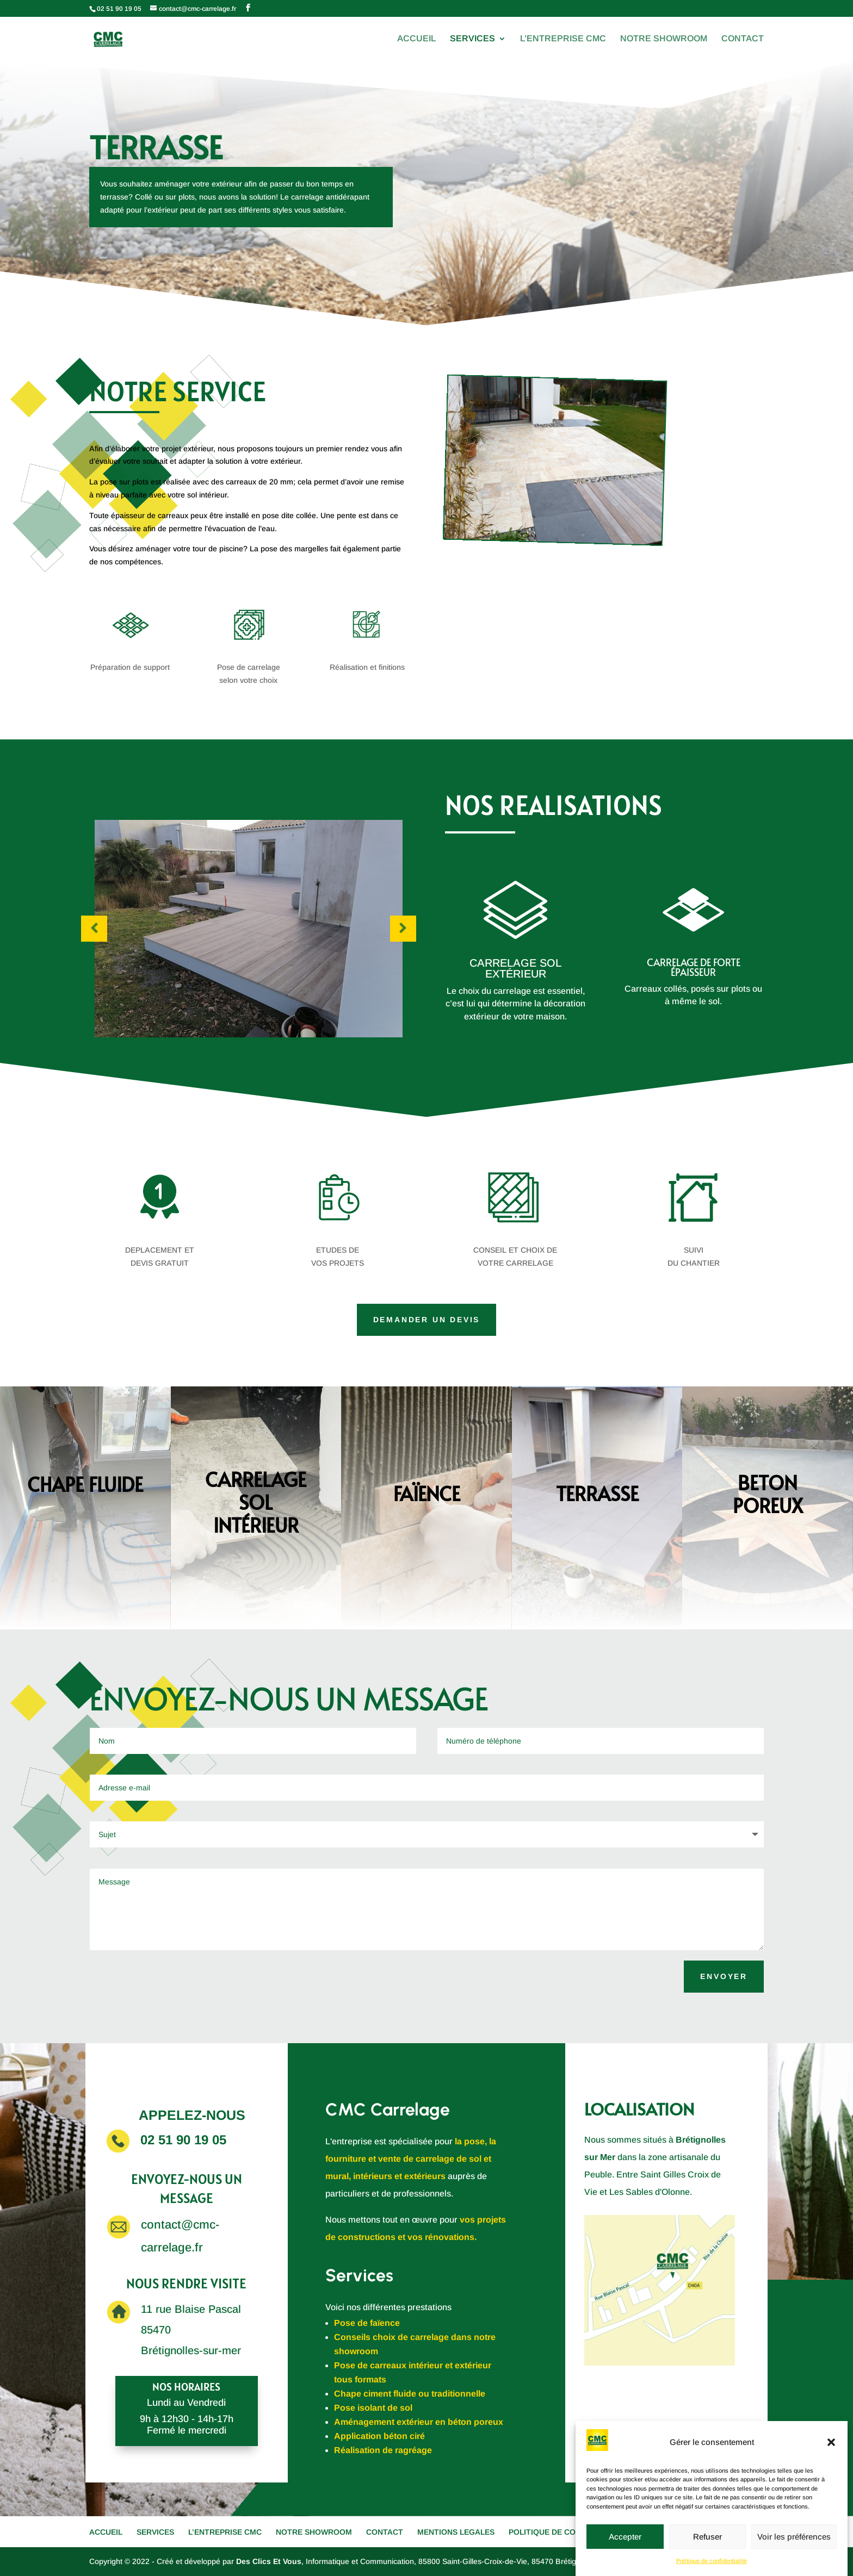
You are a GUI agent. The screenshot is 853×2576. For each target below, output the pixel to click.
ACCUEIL (416, 39)
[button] (831, 2442)
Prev (94, 929)
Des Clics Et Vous (268, 2561)
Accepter (625, 2536)
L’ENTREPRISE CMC (563, 39)
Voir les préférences (794, 2536)
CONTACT (742, 39)
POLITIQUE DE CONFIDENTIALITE (571, 2532)
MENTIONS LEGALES (456, 2532)
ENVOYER (723, 1976)
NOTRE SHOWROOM (663, 39)
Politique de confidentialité (711, 2561)
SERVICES (472, 39)
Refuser (707, 2536)
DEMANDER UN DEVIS (426, 1319)
